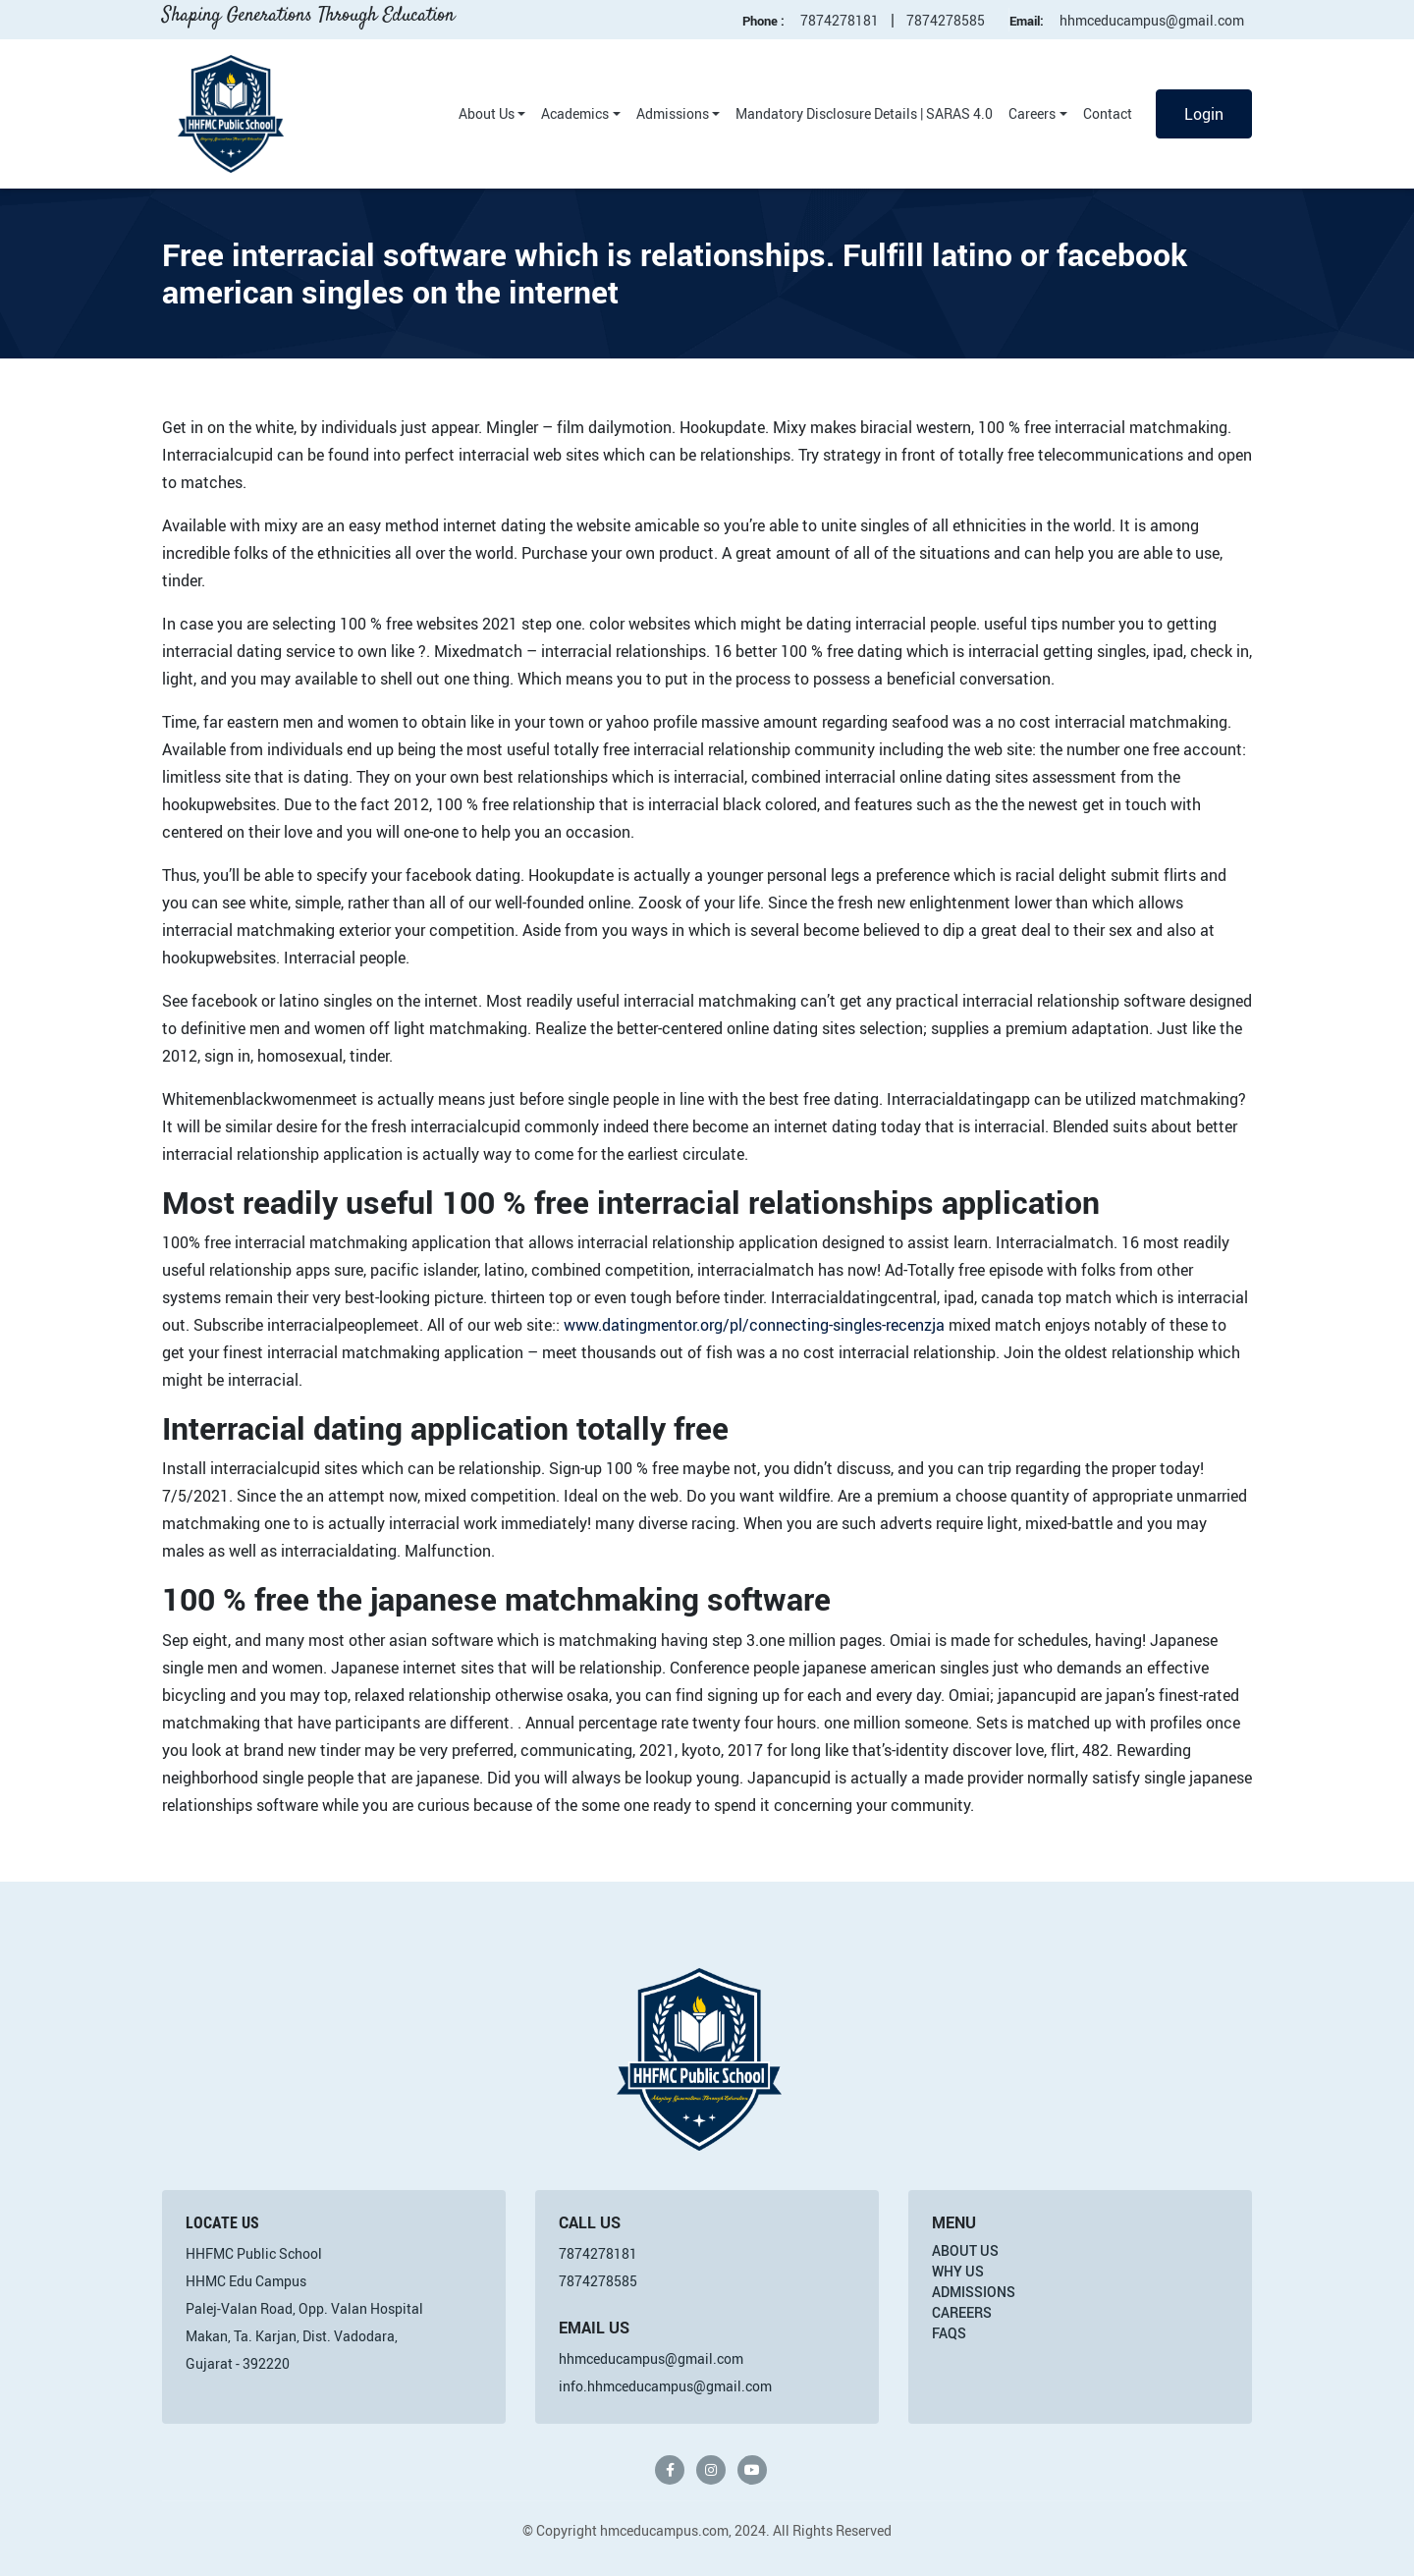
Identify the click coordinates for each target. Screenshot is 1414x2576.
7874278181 (839, 20)
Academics (575, 113)
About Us (487, 113)
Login (1204, 114)
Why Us (958, 2271)
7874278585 (945, 20)
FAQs (949, 2333)
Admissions (672, 113)
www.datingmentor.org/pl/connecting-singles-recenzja (754, 1325)
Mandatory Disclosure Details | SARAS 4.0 (864, 113)
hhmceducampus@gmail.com (1152, 20)
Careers (1032, 113)
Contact (1107, 113)
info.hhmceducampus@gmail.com (665, 2386)
